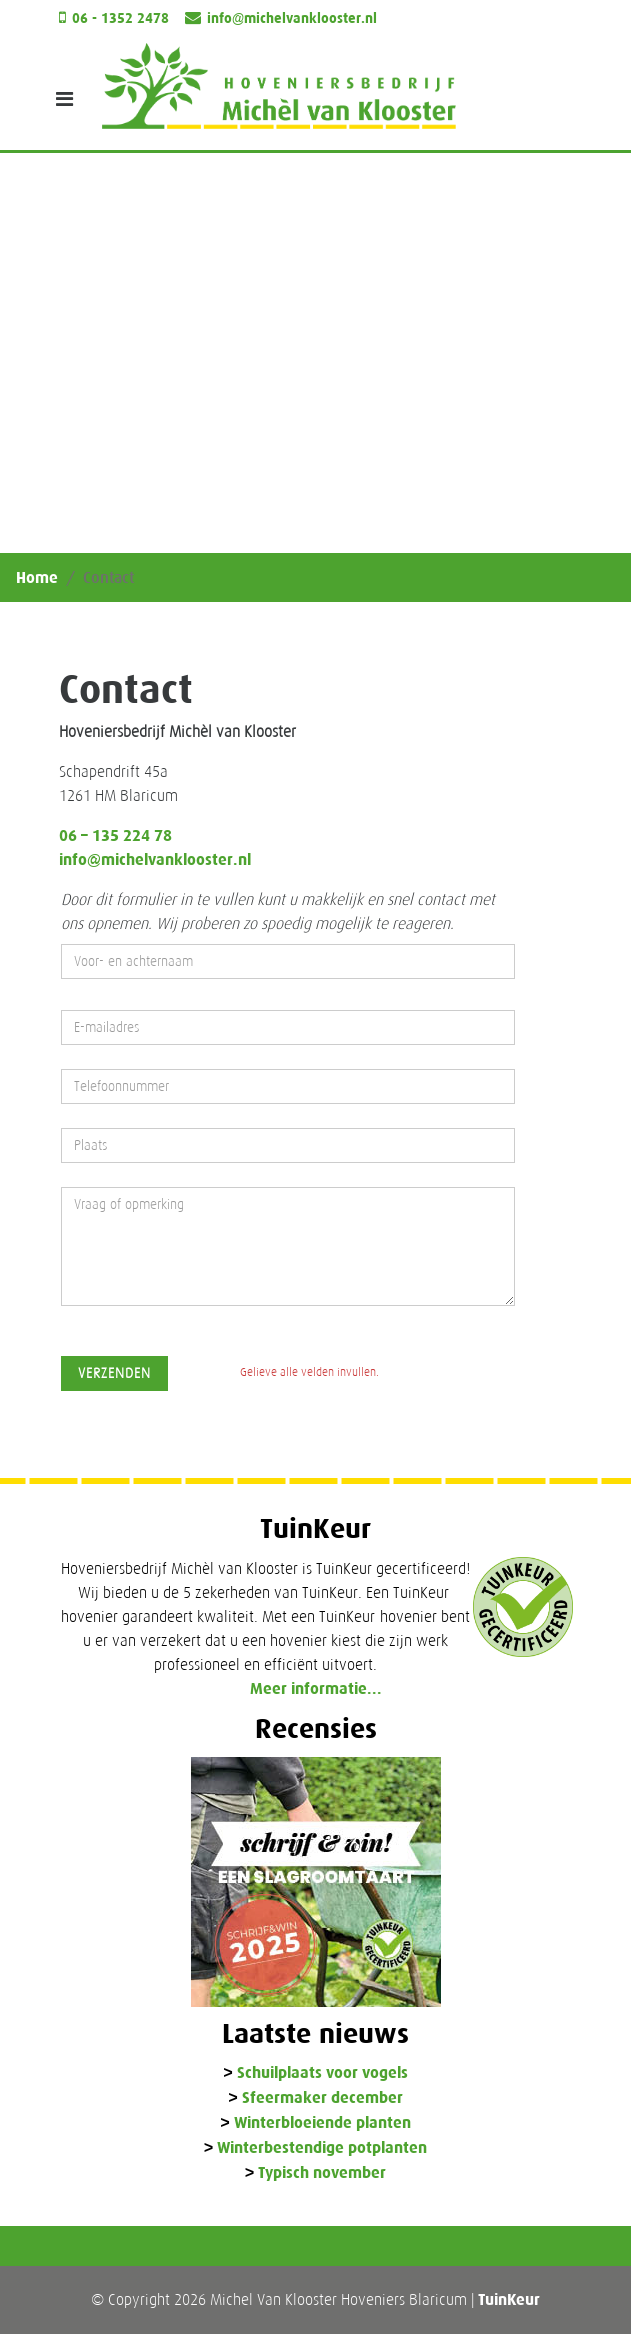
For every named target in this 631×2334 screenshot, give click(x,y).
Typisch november (322, 2173)
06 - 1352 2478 (120, 18)
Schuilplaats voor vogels (322, 2073)
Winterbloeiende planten (322, 2123)
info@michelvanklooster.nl (292, 18)
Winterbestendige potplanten (322, 2148)
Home (37, 577)
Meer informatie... (316, 1688)
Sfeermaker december (322, 2098)
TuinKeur (509, 2299)
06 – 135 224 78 (115, 835)
